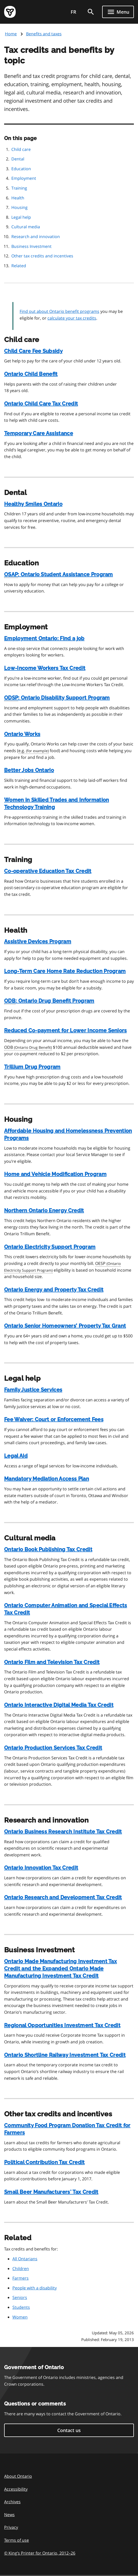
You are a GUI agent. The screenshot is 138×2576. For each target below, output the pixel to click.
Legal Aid (16, 1456)
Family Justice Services (33, 1390)
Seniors (19, 2297)
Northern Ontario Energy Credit (44, 1210)
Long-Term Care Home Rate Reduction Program (65, 971)
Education (21, 169)
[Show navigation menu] (118, 12)
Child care (21, 149)
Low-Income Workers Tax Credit (44, 668)
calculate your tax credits (71, 318)
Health (17, 198)
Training (19, 188)
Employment (23, 178)
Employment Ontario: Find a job (44, 638)
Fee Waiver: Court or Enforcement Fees (53, 1419)
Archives (12, 2502)
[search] (91, 12)
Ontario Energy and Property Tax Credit (53, 1290)
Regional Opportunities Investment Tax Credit (62, 2025)
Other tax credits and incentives (42, 256)
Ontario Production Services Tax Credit (53, 1748)
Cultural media (25, 227)
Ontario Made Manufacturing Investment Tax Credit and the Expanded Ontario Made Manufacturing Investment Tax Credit (60, 1968)
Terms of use (16, 2540)
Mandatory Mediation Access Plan (46, 1479)
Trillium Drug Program (32, 1067)
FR (73, 12)
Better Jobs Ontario (29, 770)
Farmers (20, 2278)
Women (20, 2317)
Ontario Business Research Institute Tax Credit (63, 1832)
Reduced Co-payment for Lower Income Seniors (65, 1030)
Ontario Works (22, 734)
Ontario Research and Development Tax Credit (63, 1897)
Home (11, 34)
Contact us (69, 2430)
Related (18, 266)
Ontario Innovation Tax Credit (41, 1868)
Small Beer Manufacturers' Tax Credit (51, 2192)
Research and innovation (35, 236)
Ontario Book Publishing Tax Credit (48, 1549)
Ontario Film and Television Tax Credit (52, 1662)
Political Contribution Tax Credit (44, 2162)
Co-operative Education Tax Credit (48, 871)
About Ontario (18, 2476)
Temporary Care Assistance (38, 433)
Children (20, 2268)
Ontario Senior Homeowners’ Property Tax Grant (65, 1326)
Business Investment (31, 246)
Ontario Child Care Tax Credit (41, 404)
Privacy (11, 2527)
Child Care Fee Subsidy (33, 351)
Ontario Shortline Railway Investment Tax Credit (65, 2055)
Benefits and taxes (44, 34)
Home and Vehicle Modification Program (55, 1174)
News (9, 2514)
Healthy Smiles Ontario (33, 504)
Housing (19, 207)
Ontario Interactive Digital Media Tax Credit (58, 1705)
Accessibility (16, 2489)
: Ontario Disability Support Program (57, 698)
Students (21, 2307)
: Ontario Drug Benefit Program (49, 1001)
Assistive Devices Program (37, 941)
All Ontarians (24, 2259)
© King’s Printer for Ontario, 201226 (39, 2553)
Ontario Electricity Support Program (49, 1247)
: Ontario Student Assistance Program (58, 574)
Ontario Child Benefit (31, 374)
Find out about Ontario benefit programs (59, 311)
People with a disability (34, 2288)
